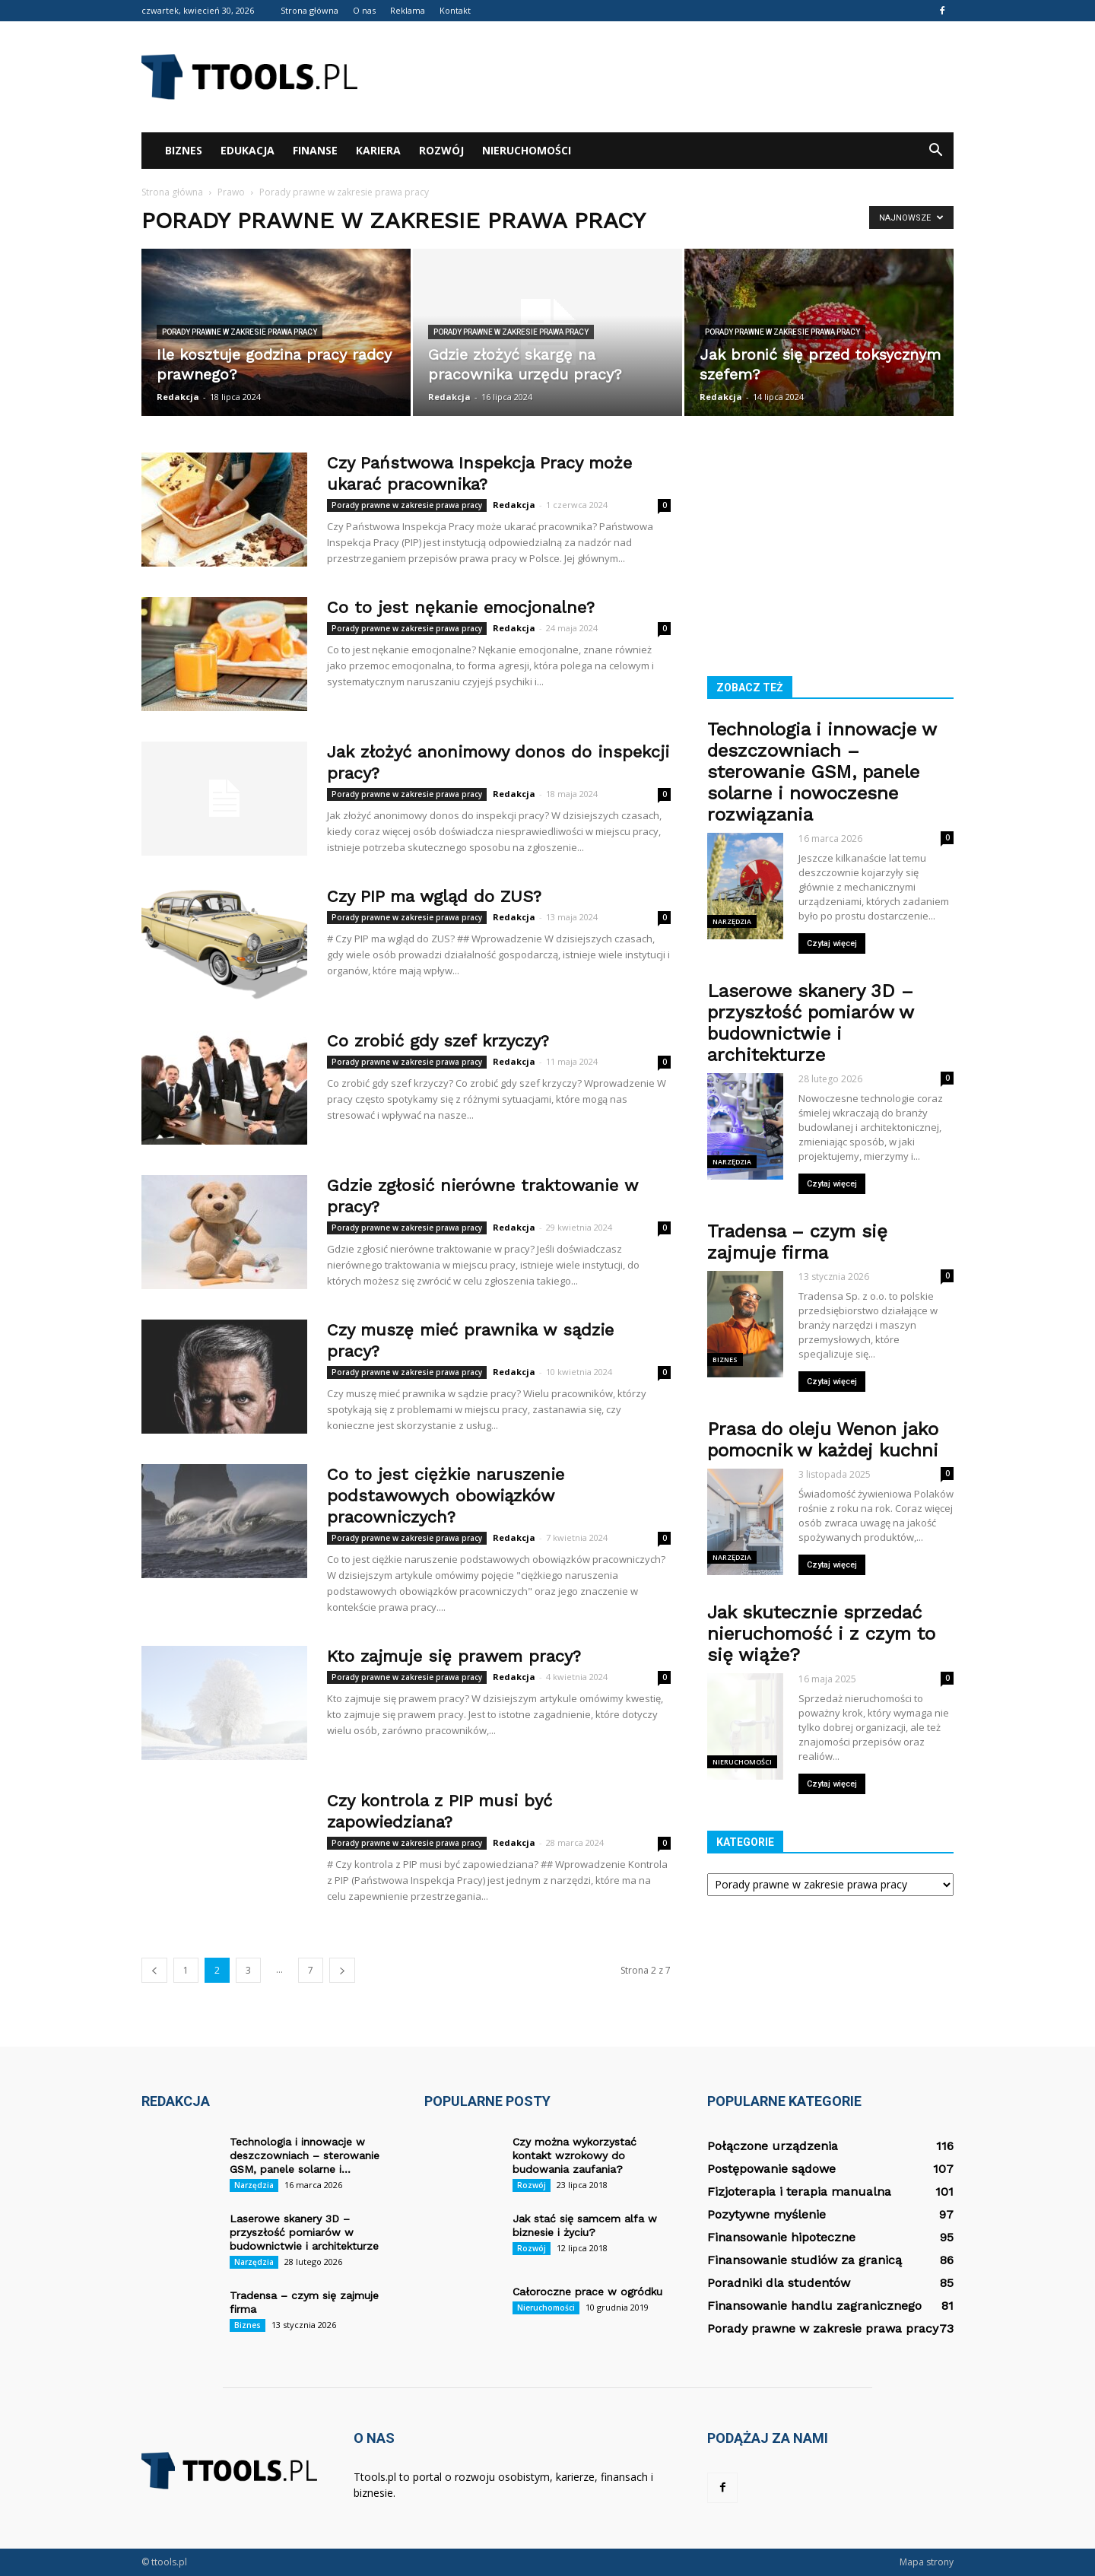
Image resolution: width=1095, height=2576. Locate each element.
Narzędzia (732, 921)
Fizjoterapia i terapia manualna (799, 2191)
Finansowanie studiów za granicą (804, 2260)
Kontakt (455, 10)
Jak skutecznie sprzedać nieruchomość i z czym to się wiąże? (821, 1634)
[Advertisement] (677, 77)
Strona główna (309, 10)
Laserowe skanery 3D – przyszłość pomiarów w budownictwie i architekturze (810, 1023)
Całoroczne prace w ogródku (587, 2291)
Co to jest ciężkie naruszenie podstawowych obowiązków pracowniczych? (445, 1495)
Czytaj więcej (832, 943)
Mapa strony (927, 2561)
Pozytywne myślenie (766, 2214)
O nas (364, 10)
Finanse (315, 150)
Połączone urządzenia (772, 2146)
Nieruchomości (526, 150)
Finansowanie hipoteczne (781, 2237)
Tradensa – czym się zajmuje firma (797, 1242)
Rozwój (441, 150)
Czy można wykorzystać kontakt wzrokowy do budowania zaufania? (574, 2155)
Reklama (407, 10)
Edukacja (248, 150)
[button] (935, 150)
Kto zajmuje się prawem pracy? (454, 1656)
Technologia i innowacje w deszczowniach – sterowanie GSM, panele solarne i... (304, 2155)
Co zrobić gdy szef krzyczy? (438, 1040)
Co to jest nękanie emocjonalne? (461, 607)
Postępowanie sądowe (771, 2168)
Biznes (183, 150)
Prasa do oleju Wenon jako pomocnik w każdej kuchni (822, 1439)
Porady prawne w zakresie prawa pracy (239, 332)
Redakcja (178, 396)
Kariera (378, 150)
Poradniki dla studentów (778, 2283)
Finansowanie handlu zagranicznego (814, 2305)
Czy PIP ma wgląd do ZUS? (434, 896)
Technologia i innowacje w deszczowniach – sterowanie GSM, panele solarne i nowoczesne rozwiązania (821, 772)
